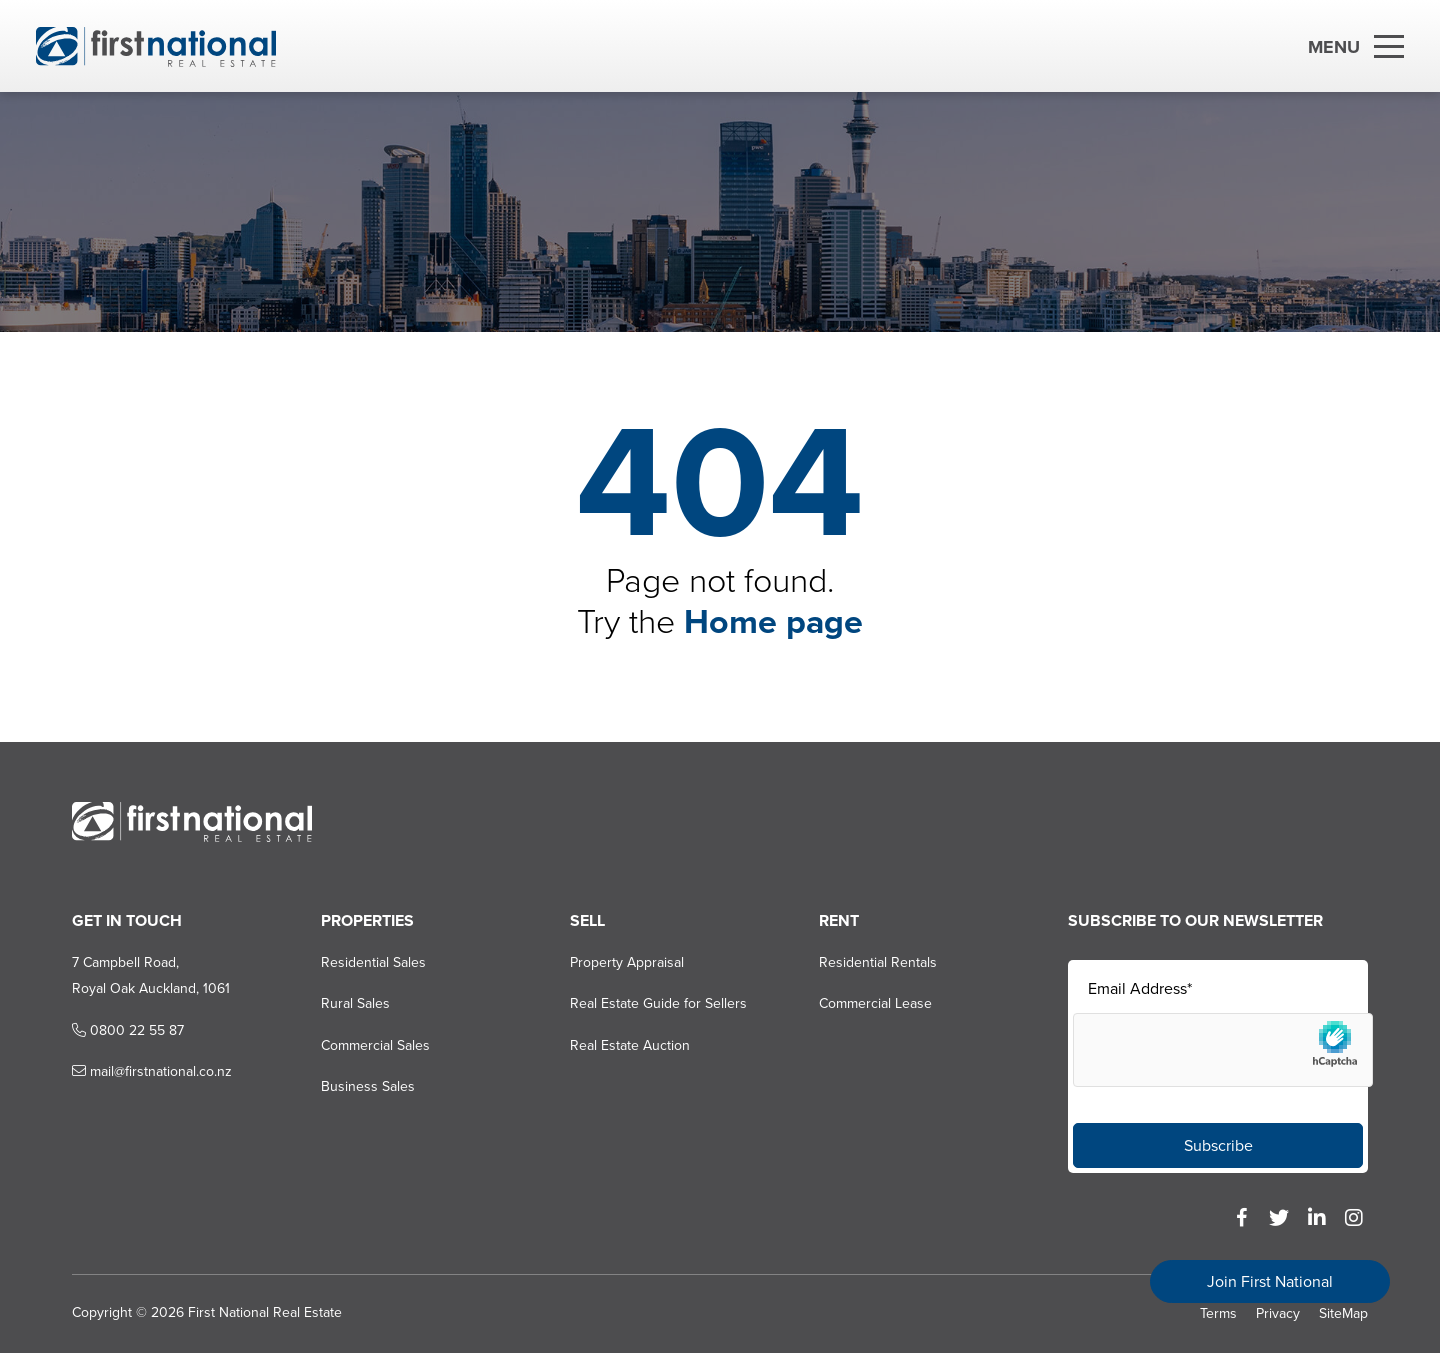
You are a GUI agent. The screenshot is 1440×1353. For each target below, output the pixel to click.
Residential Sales (373, 962)
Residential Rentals (878, 962)
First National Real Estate (265, 1312)
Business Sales (368, 1086)
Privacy (1278, 1313)
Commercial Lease (875, 1003)
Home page (773, 621)
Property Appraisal (627, 962)
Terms (1218, 1313)
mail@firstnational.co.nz (152, 1071)
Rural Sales (355, 1003)
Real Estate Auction (630, 1045)
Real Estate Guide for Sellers (658, 1003)
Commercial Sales (375, 1045)
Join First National (1270, 1281)
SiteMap (1343, 1313)
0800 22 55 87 (128, 1030)
